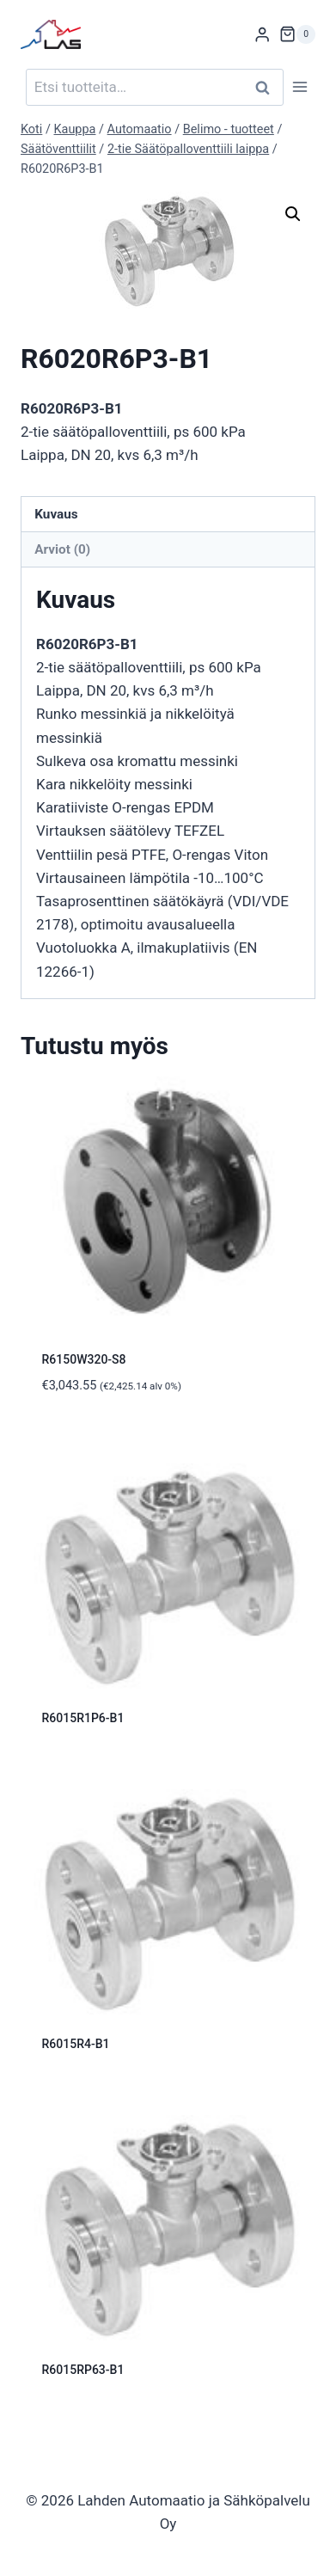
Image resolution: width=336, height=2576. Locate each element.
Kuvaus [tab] (55, 514)
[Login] (262, 34)
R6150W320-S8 (84, 1359)
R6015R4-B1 (76, 2044)
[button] (293, 214)
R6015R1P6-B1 (83, 1718)
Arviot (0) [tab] (62, 549)
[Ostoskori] (297, 34)
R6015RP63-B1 (83, 2370)
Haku (267, 87)
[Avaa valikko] (299, 87)
